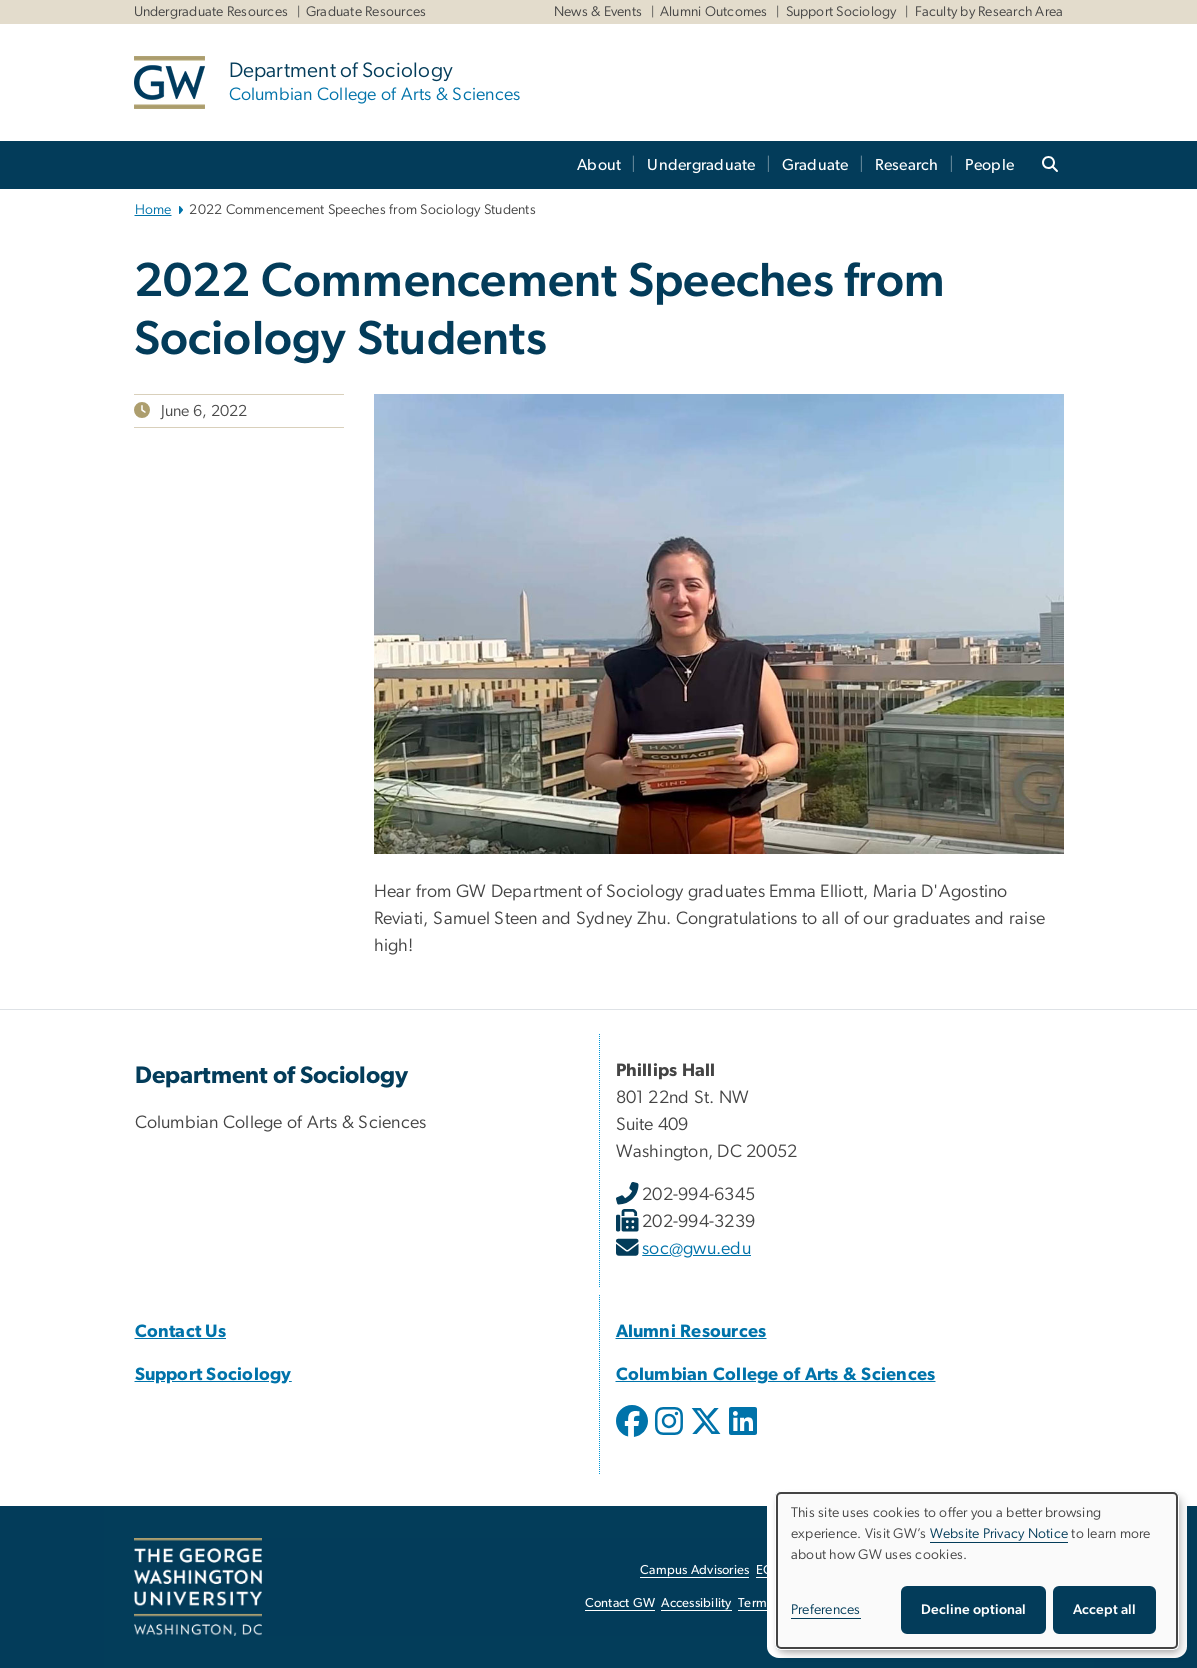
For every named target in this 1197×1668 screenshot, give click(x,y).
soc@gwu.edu (696, 1249)
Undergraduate (701, 165)
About (599, 165)
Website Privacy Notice (999, 1534)
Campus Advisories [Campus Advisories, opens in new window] (694, 1570)
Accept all (1104, 1610)
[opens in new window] (634, 1436)
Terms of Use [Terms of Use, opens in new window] (775, 1603)
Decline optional (973, 1610)
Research (907, 165)
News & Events (598, 12)
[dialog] (977, 1570)
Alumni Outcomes (714, 12)
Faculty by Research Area (989, 12)
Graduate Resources (366, 12)
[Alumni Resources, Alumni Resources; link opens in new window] (691, 1332)
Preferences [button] (826, 1610)
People (990, 165)
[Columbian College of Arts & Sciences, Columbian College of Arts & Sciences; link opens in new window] (776, 1375)
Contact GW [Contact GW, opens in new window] (620, 1603)
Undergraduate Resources (211, 12)
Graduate (815, 165)
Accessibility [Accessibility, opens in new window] (696, 1603)
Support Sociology (841, 12)
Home (153, 210)
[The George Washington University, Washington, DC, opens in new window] (198, 1587)
